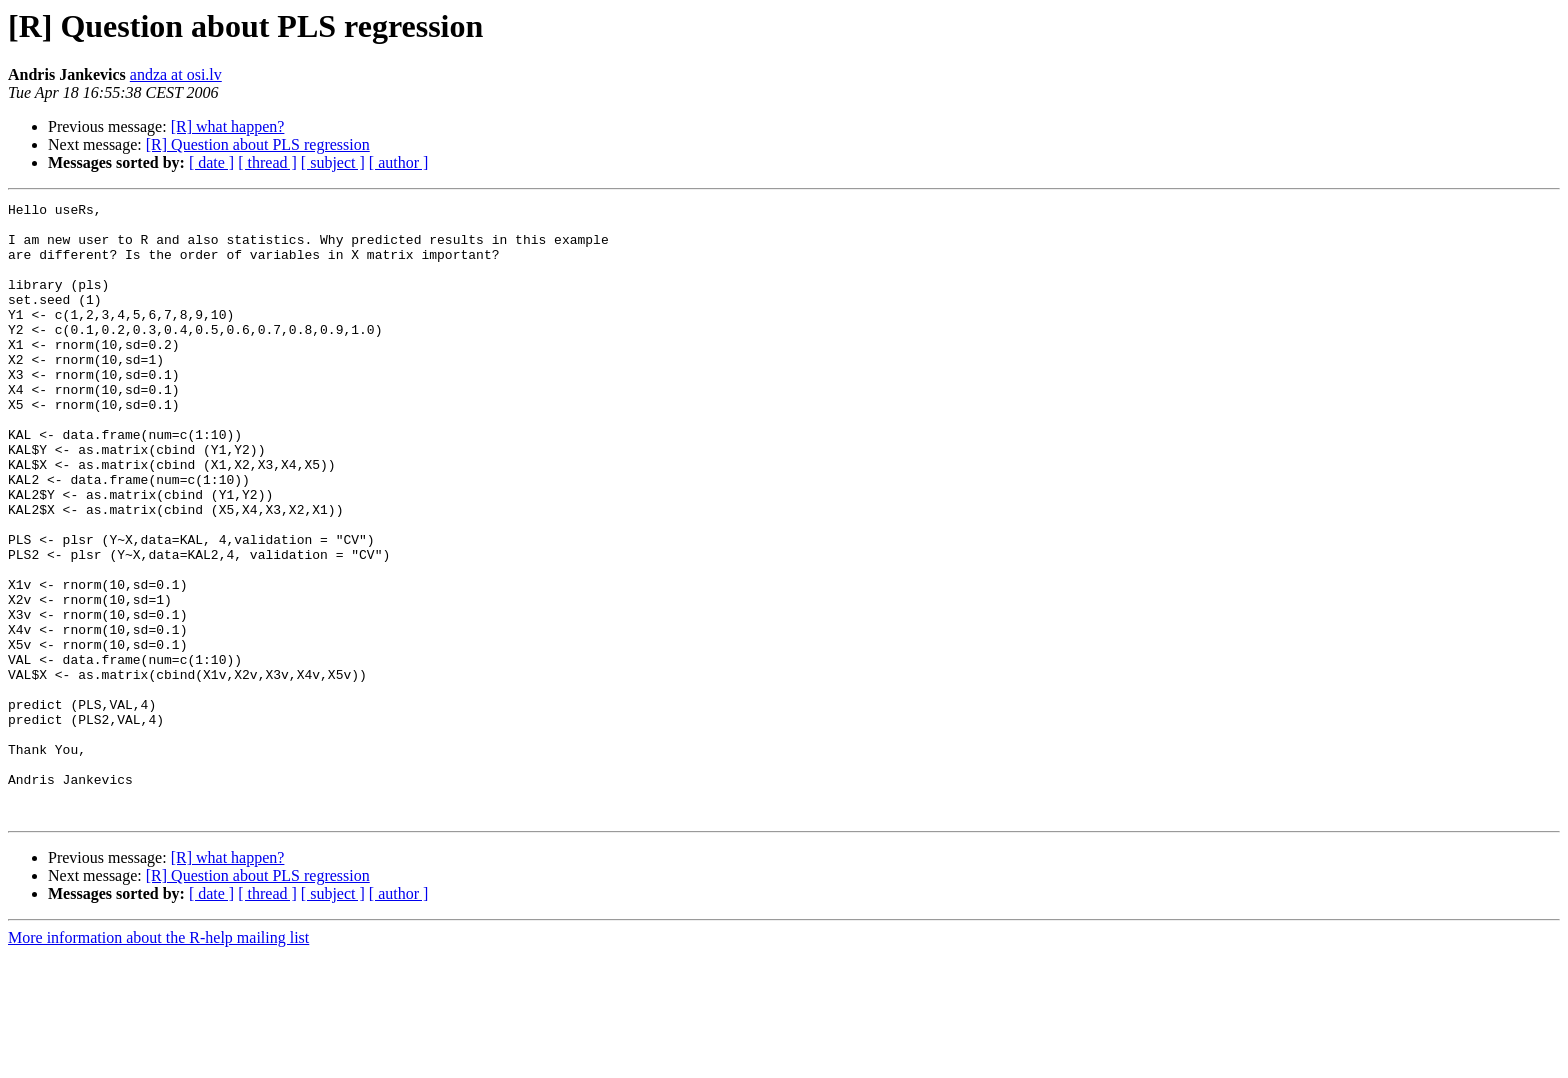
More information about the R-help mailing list (158, 1060)
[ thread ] (267, 162)
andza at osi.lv (176, 74)
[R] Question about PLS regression (258, 144)
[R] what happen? (228, 126)
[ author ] (399, 162)
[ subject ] (333, 162)
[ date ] (211, 162)
